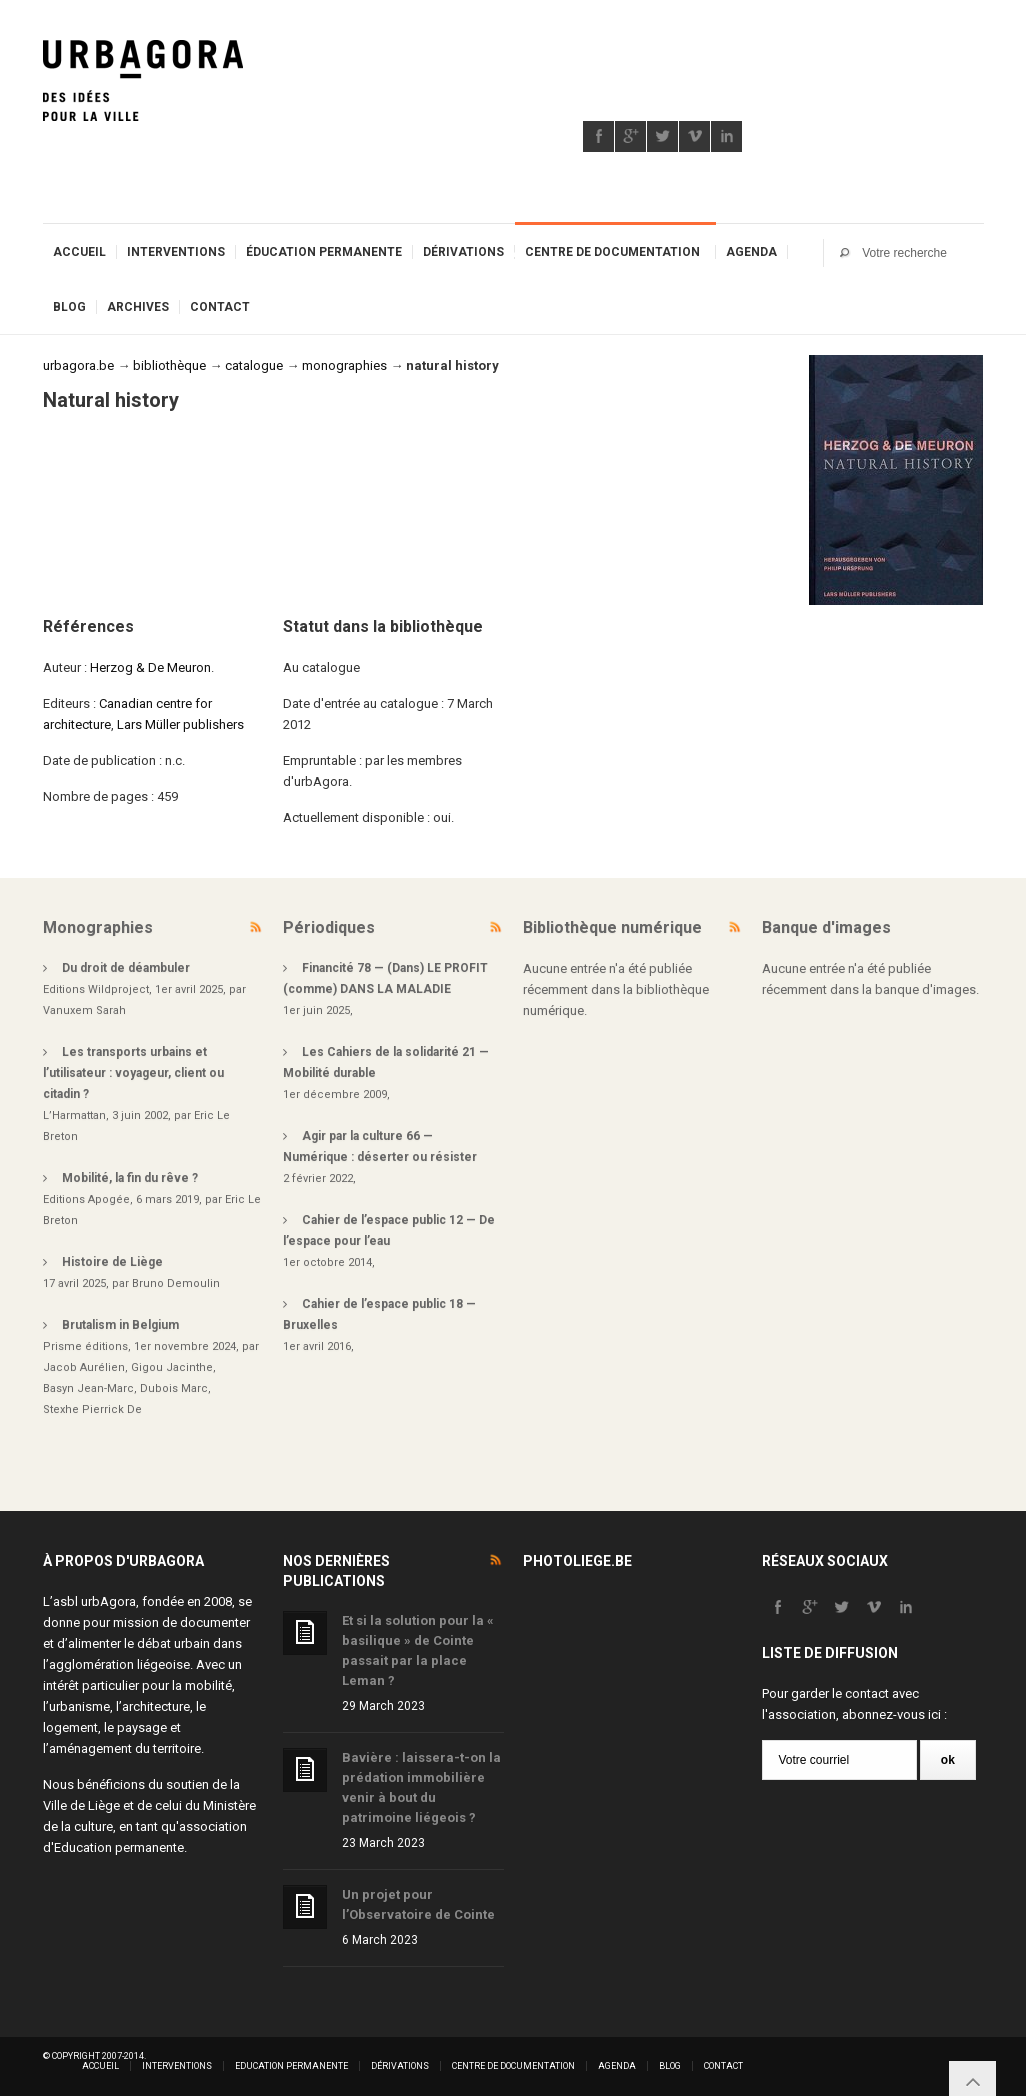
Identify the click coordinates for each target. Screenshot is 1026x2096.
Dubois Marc (174, 1388)
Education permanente (119, 1847)
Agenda (751, 252)
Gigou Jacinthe (172, 1367)
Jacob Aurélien (84, 1367)
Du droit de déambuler (126, 968)
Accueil (79, 252)
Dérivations (463, 252)
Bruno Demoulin (176, 1283)
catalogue (254, 365)
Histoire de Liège (112, 1262)
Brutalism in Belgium (120, 1325)
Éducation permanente (324, 252)
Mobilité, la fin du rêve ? (130, 1178)
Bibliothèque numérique (612, 927)
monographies (344, 365)
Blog (69, 307)
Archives (138, 307)
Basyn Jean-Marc (88, 1388)
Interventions (176, 252)
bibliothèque (169, 365)
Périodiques (329, 927)
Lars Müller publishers (180, 724)
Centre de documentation (612, 252)
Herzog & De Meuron (150, 667)
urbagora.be (78, 365)
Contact (220, 307)
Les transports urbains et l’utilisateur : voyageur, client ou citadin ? (133, 1073)
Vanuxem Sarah (84, 1010)
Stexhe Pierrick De (92, 1409)
